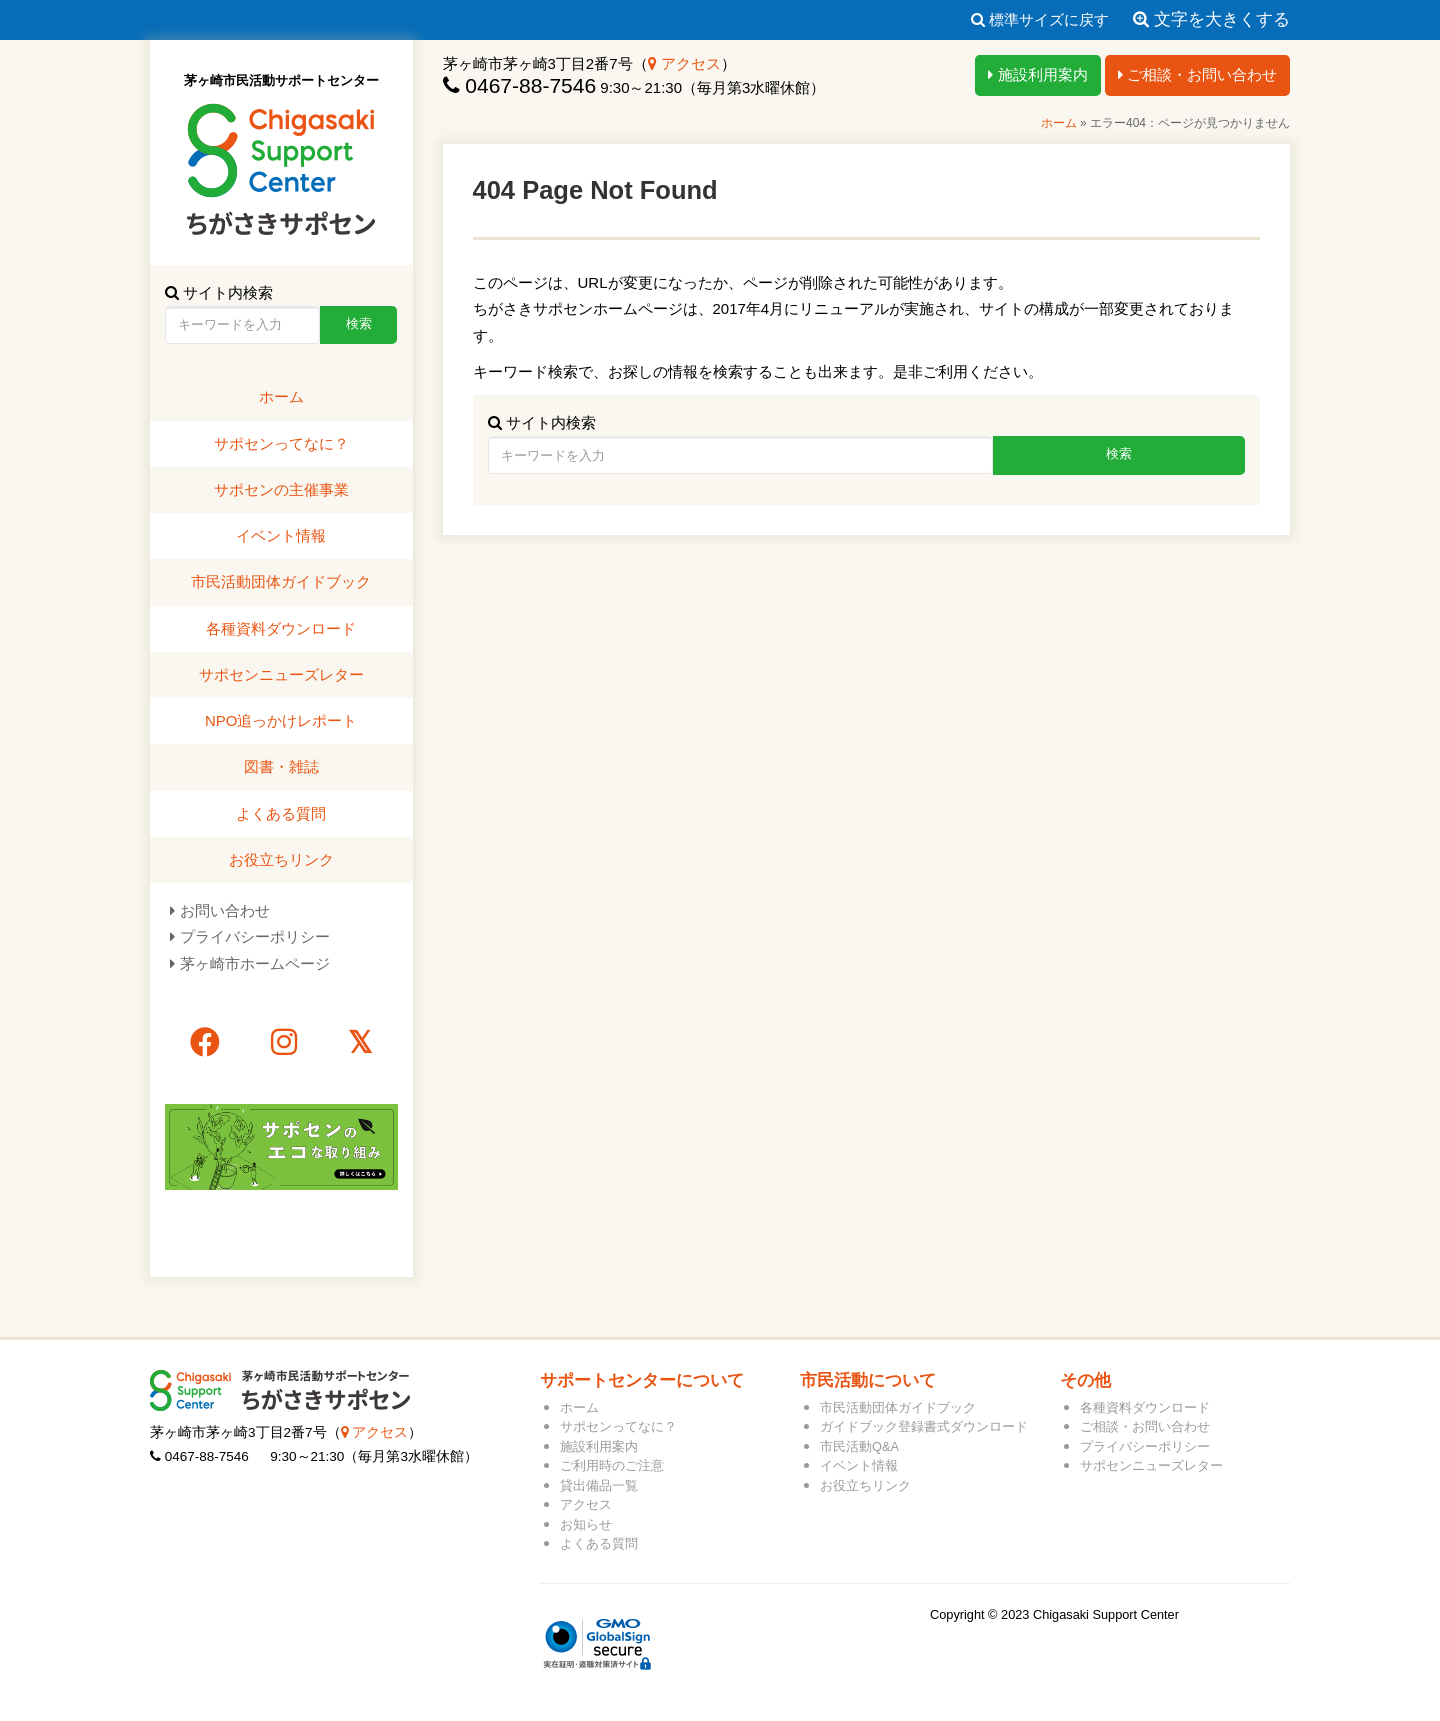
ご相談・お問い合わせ (1197, 74)
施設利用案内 (1037, 74)
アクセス (684, 63)
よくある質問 (281, 813)
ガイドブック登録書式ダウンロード (924, 1426)
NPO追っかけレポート (281, 720)
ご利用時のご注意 (612, 1465)
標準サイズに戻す (1040, 19)
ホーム (1059, 123)
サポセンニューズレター (281, 674)
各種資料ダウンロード (281, 628)
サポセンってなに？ (281, 443)
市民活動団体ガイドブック (281, 581)
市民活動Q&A (859, 1446)
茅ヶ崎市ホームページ (255, 963)
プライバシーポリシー (255, 936)
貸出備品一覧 (599, 1485)
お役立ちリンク (281, 859)
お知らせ (586, 1524)
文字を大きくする (1211, 19)
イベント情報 (281, 535)
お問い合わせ (225, 910)
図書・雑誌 (281, 766)
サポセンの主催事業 (281, 489)
